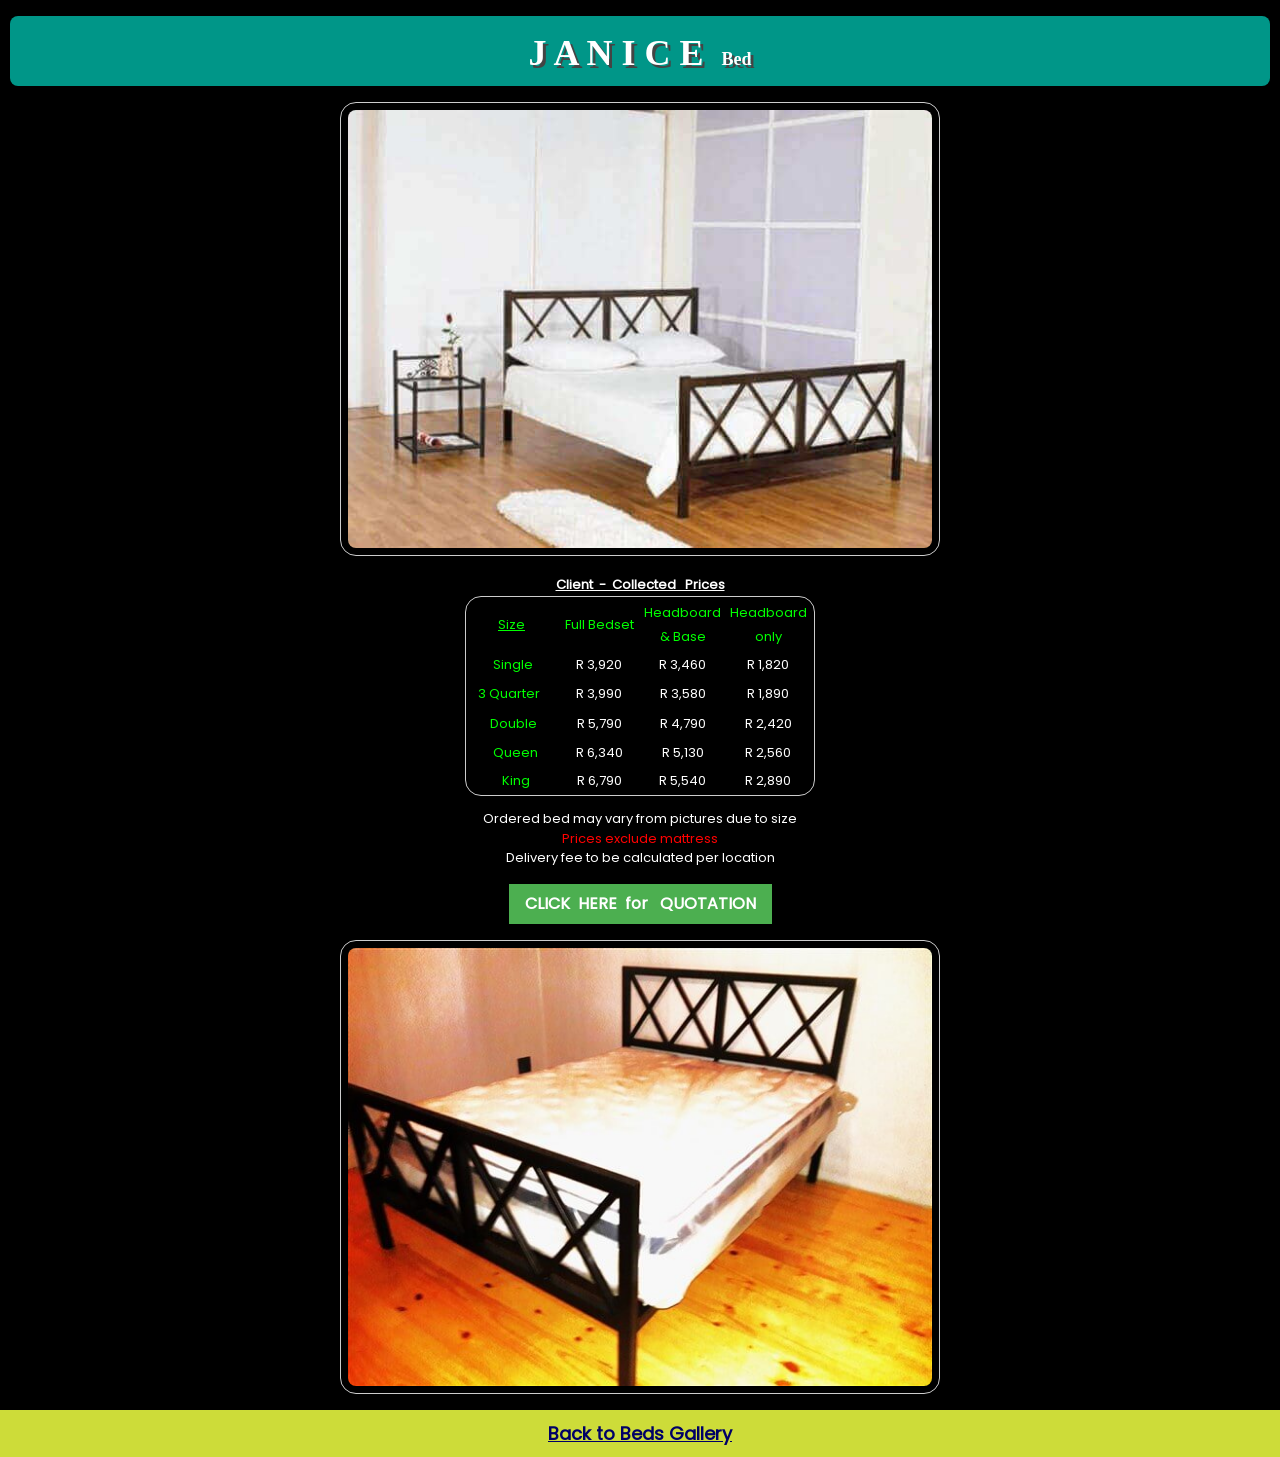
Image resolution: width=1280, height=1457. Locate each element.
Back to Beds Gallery (640, 1433)
